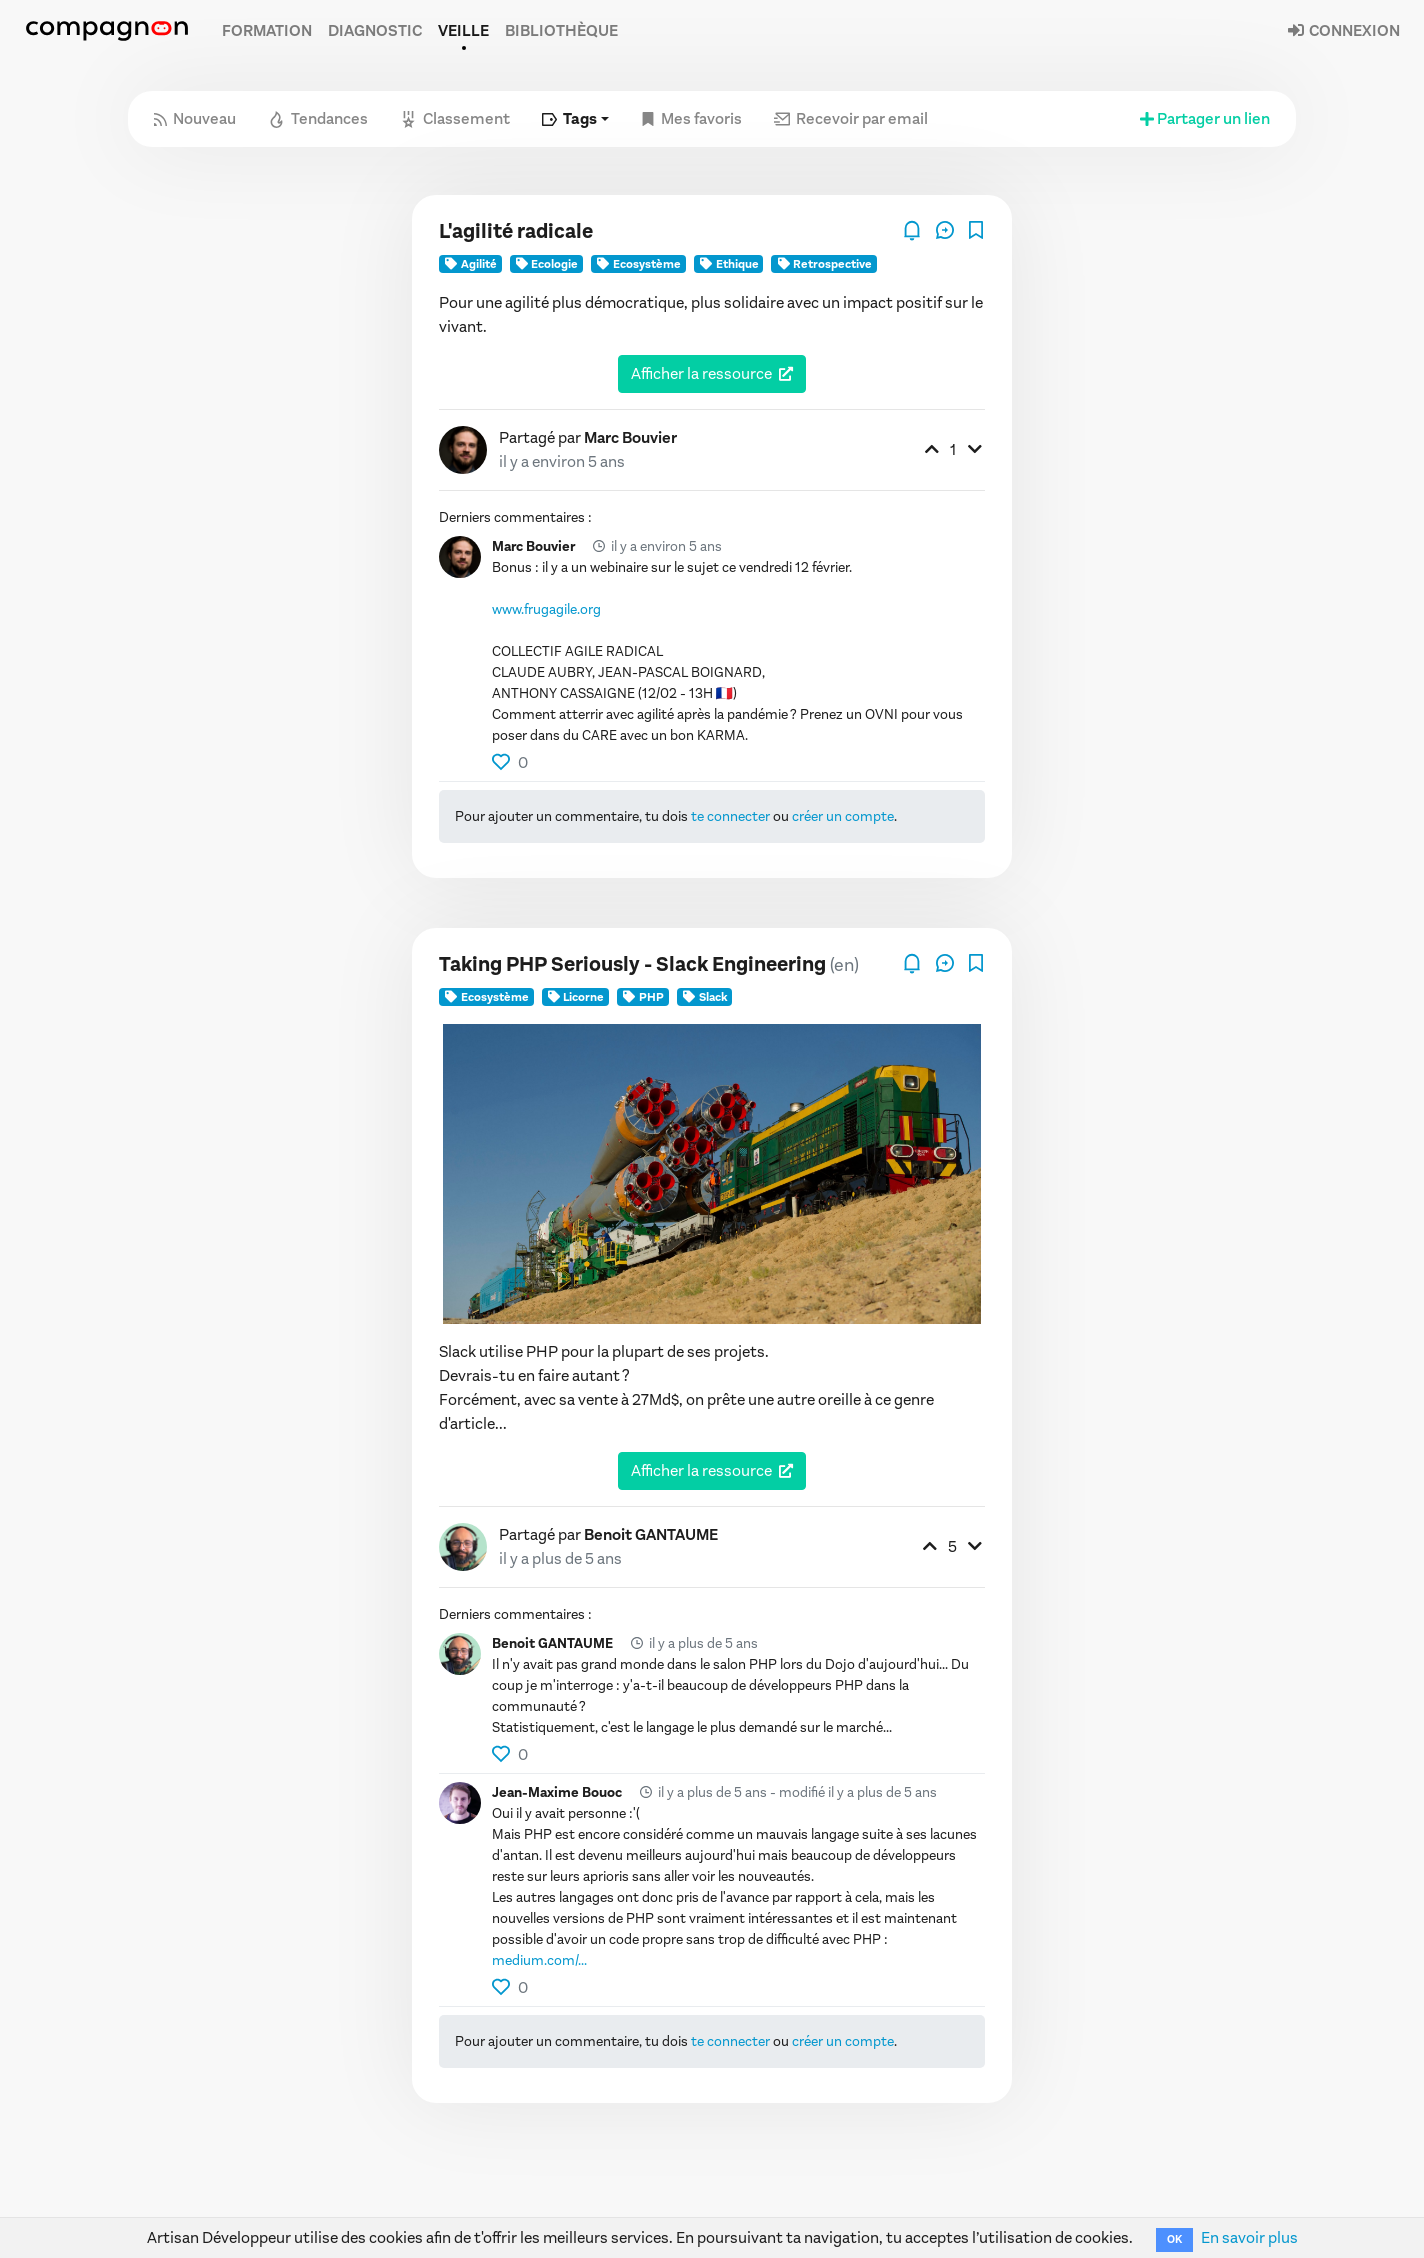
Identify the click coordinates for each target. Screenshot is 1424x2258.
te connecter (730, 816)
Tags (569, 118)
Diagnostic (375, 30)
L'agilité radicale (516, 231)
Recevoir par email (851, 118)
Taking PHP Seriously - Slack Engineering (632, 964)
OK (1174, 2239)
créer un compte (843, 816)
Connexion (1343, 30)
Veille (463, 30)
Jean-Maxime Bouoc (557, 1792)
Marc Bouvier (630, 437)
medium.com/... (539, 1960)
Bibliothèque (561, 30)
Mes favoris (691, 118)
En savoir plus (1249, 2237)
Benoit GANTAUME (651, 1534)
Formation (267, 30)
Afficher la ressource (701, 373)
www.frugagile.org (546, 609)
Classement (455, 118)
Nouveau (195, 118)
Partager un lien (1203, 118)
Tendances (318, 118)
